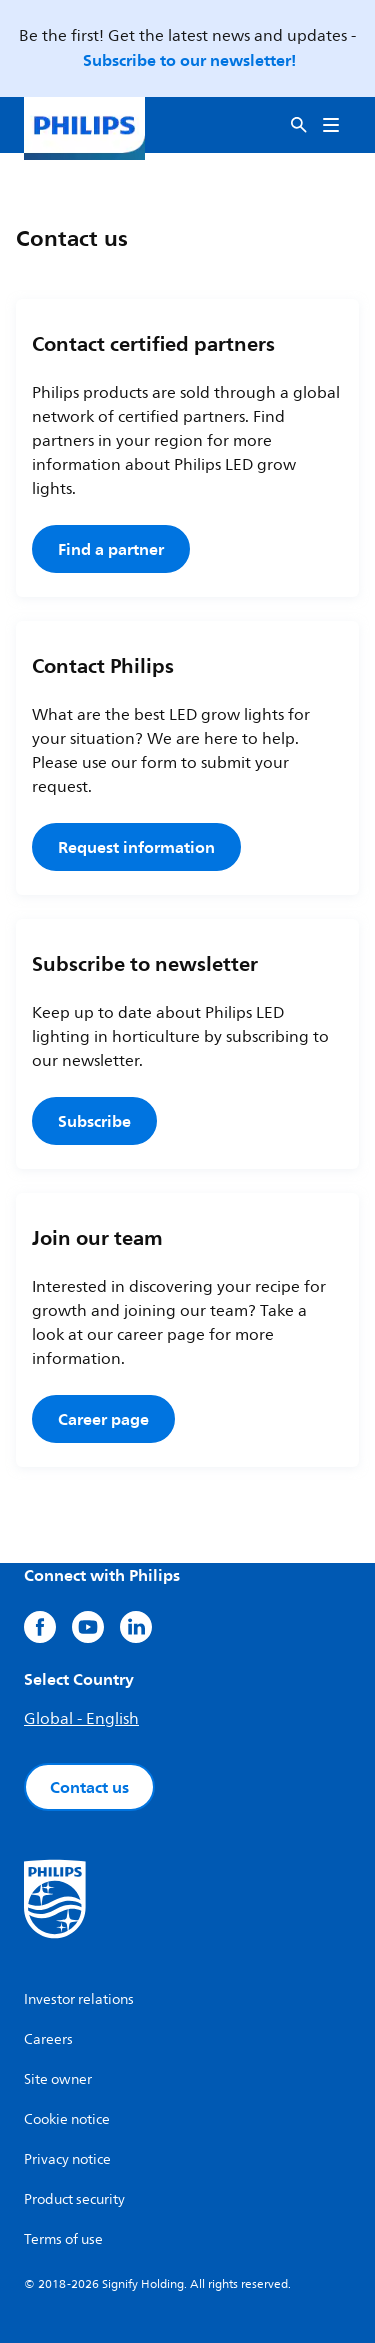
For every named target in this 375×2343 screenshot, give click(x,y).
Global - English (81, 1719)
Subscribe (94, 1121)
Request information (136, 847)
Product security (74, 2199)
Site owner (58, 2079)
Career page (103, 1419)
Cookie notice (67, 2119)
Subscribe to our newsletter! (189, 60)
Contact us (89, 1787)
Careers (48, 2039)
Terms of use (63, 2239)
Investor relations (79, 1999)
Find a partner (111, 549)
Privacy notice (67, 2159)
